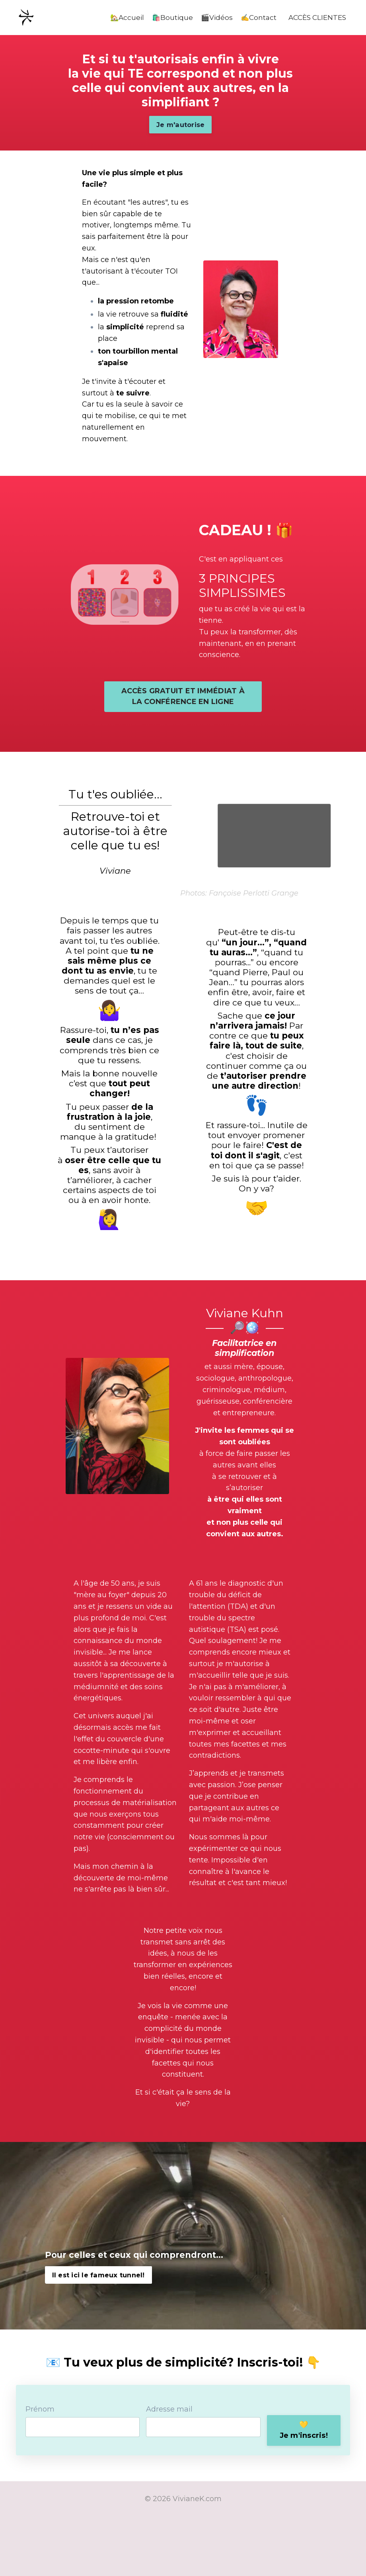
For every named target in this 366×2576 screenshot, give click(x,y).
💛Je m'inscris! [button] (301, 2487)
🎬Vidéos (211, 17)
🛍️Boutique (166, 17)
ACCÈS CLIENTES (315, 17)
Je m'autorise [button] (177, 132)
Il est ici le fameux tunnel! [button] (98, 2333)
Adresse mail (169, 2467)
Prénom (42, 2467)
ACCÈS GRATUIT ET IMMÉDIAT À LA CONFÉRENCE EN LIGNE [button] (183, 742)
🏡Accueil (119, 17)
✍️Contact (254, 17)
